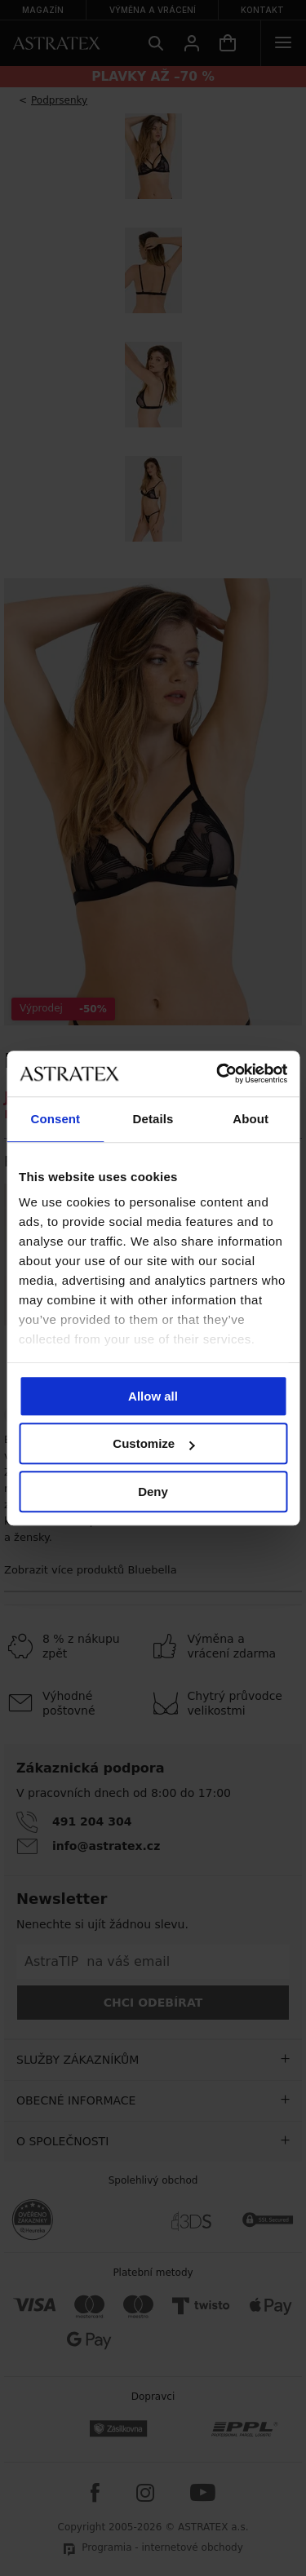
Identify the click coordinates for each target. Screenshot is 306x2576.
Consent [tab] (55, 1119)
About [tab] (250, 1119)
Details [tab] (153, 1119)
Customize (153, 1443)
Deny (153, 1491)
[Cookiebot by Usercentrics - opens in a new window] (218, 1073)
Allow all (153, 1396)
